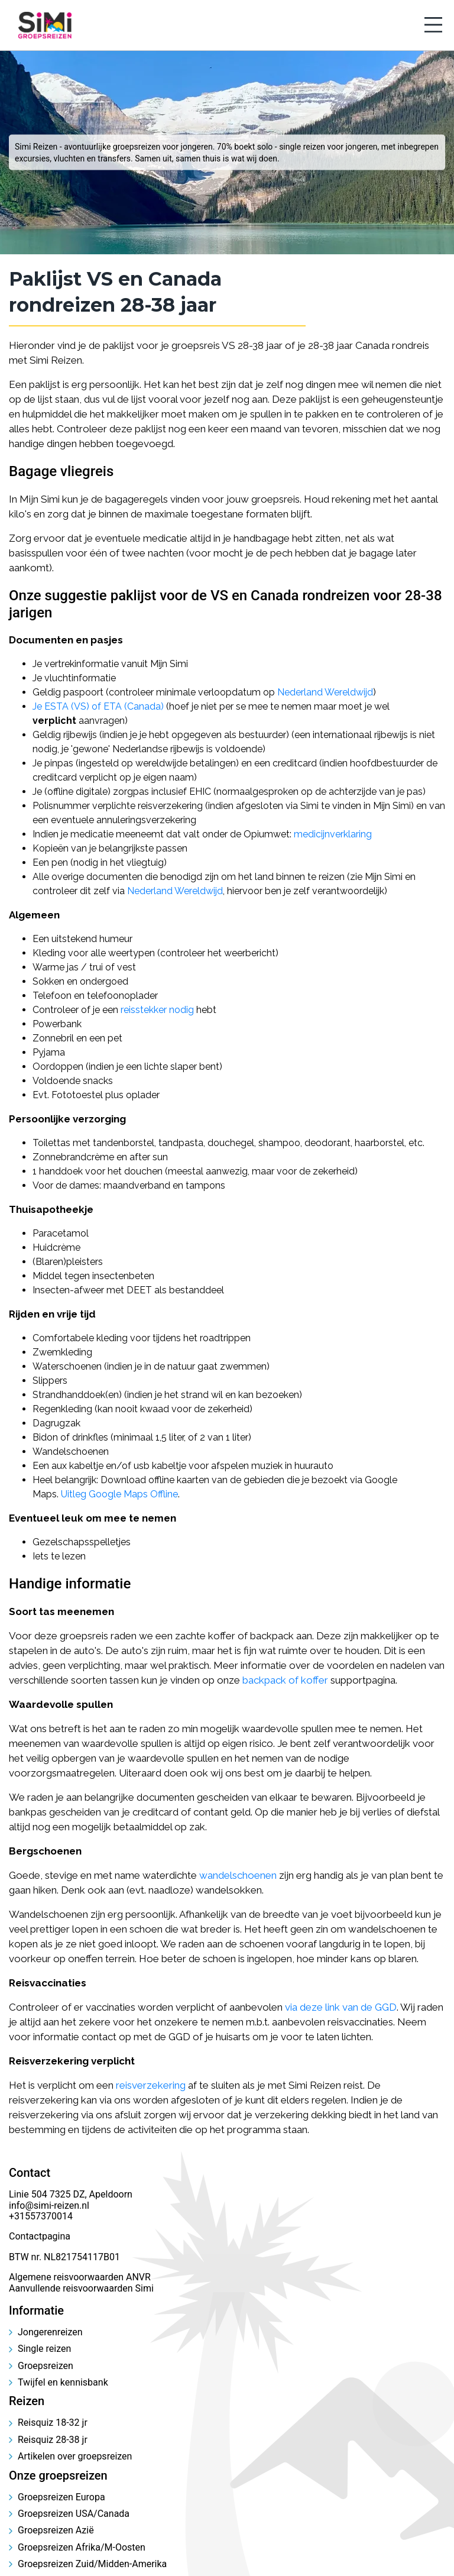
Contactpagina (39, 2236)
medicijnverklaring (333, 834)
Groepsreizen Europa (61, 2497)
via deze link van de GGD (341, 2007)
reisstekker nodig (157, 1009)
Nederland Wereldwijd (325, 692)
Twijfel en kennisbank (63, 2382)
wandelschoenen (238, 1875)
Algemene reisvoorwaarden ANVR (81, 2277)
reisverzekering (151, 2085)
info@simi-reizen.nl (49, 2205)
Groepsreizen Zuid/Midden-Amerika (92, 2563)
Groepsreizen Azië (56, 2530)
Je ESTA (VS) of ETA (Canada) (98, 706)
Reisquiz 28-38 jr (52, 2439)
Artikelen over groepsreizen (75, 2456)
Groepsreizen (45, 2365)
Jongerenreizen (50, 2332)
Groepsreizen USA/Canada (73, 2513)
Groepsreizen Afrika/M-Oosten (81, 2547)
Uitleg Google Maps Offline (119, 1494)
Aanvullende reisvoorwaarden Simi (81, 2288)
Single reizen (44, 2348)
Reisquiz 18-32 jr (52, 2422)
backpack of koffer (285, 1680)
